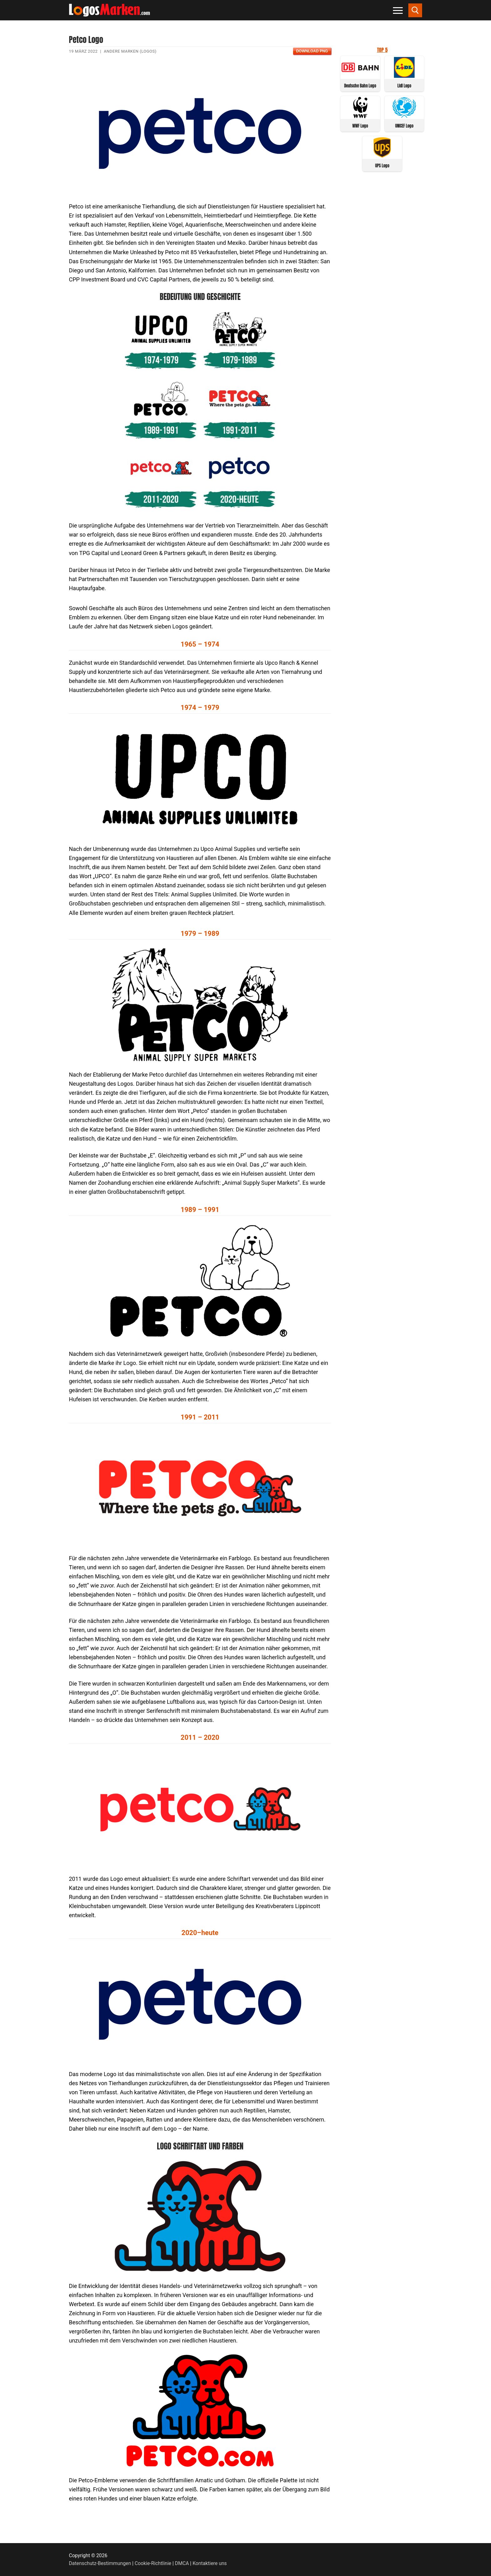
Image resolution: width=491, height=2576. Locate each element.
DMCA (182, 2563)
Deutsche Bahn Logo (360, 86)
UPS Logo (382, 166)
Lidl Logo (404, 86)
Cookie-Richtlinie (153, 2563)
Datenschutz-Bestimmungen (100, 2563)
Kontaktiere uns (210, 2563)
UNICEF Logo (404, 126)
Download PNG (312, 51)
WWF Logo (360, 126)
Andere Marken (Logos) (130, 51)
